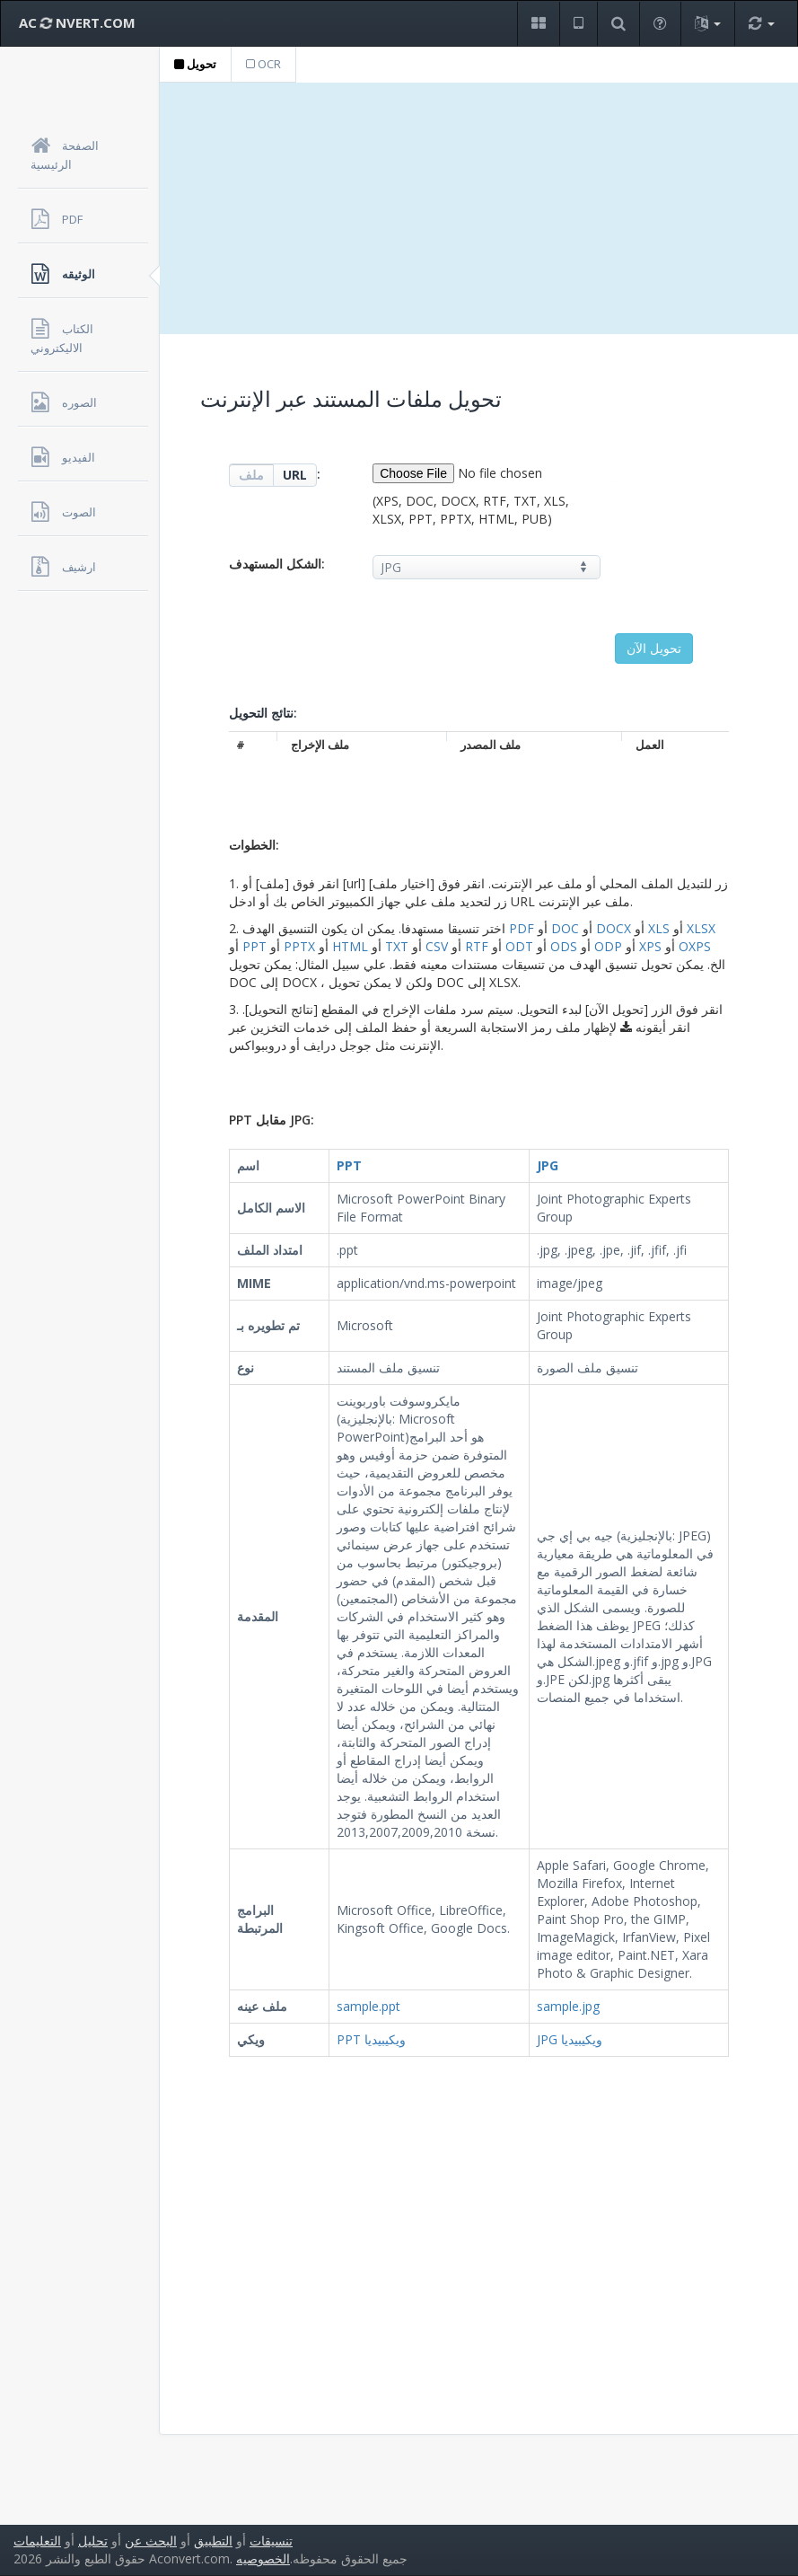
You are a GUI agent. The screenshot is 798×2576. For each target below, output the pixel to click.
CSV (436, 946)
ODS (563, 946)
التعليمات (37, 2540)
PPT (254, 946)
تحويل (195, 64)
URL (295, 474)
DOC (565, 928)
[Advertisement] (479, 208)
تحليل (93, 2540)
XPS (650, 946)
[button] (538, 24)
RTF (476, 946)
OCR (263, 64)
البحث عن (151, 2540)
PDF (521, 928)
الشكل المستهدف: (277, 563)
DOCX (613, 928)
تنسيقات (271, 2540)
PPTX (299, 946)
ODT (519, 946)
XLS (659, 928)
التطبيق (213, 2540)
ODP (608, 946)
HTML (350, 946)
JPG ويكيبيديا (569, 2039)
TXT (396, 946)
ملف (251, 474)
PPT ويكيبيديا (371, 2039)
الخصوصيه (263, 2558)
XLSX (701, 928)
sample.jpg (568, 2006)
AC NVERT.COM (77, 22)
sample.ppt (368, 2006)
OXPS (695, 946)
